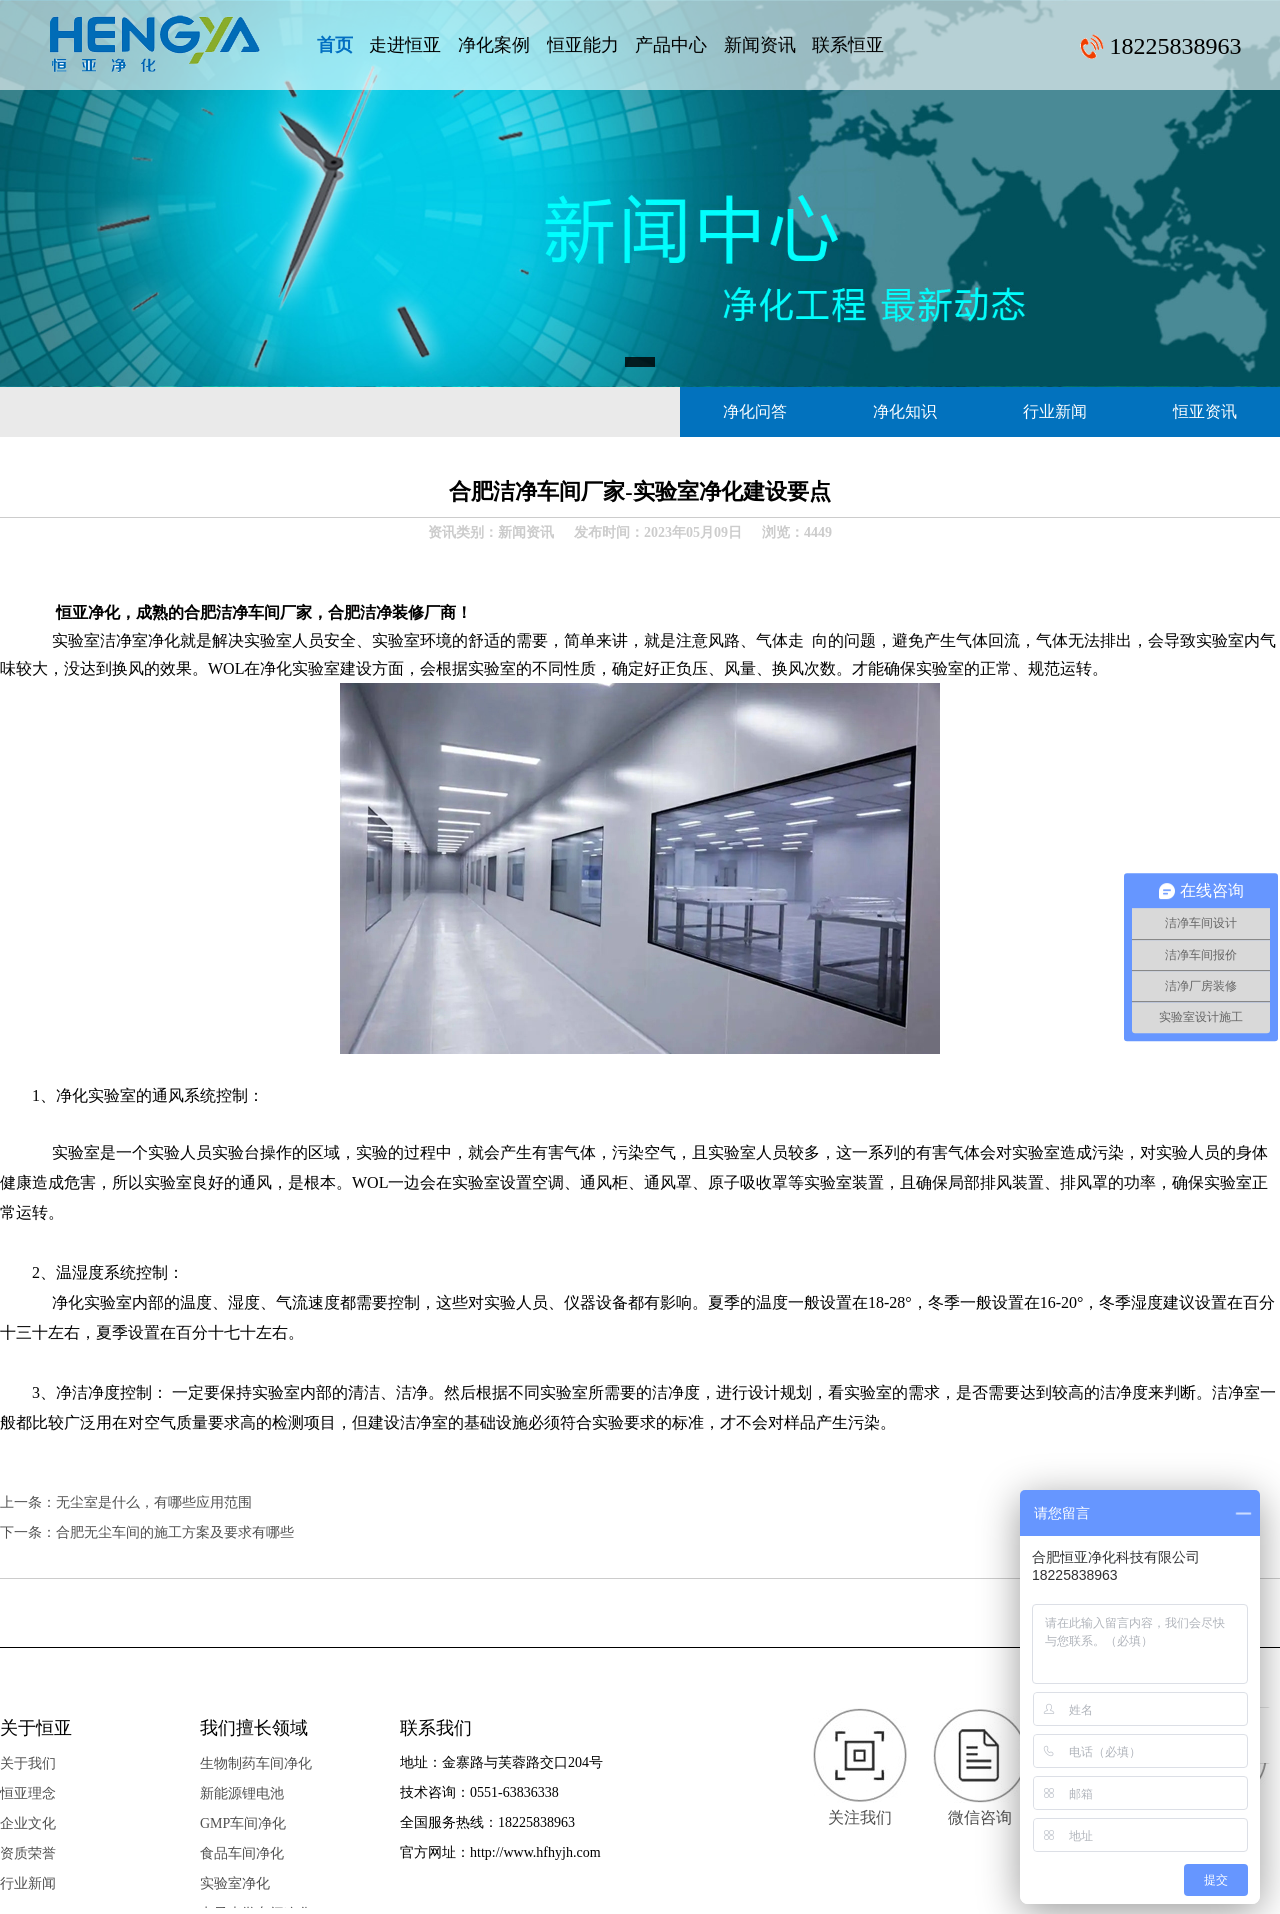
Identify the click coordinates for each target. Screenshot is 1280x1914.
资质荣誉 (28, 1853)
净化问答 (755, 411)
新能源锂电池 (242, 1793)
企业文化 (28, 1823)
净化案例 (494, 45)
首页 (335, 45)
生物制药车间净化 (256, 1763)
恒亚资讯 (1205, 411)
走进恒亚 (405, 45)
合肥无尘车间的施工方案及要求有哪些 (175, 1532)
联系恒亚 (848, 45)
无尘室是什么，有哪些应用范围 (154, 1502)
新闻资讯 (760, 45)
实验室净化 (235, 1883)
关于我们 (28, 1763)
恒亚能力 (583, 45)
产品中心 (671, 45)
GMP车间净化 (243, 1823)
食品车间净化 (242, 1853)
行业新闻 (1055, 411)
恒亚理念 (28, 1793)
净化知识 (905, 411)
